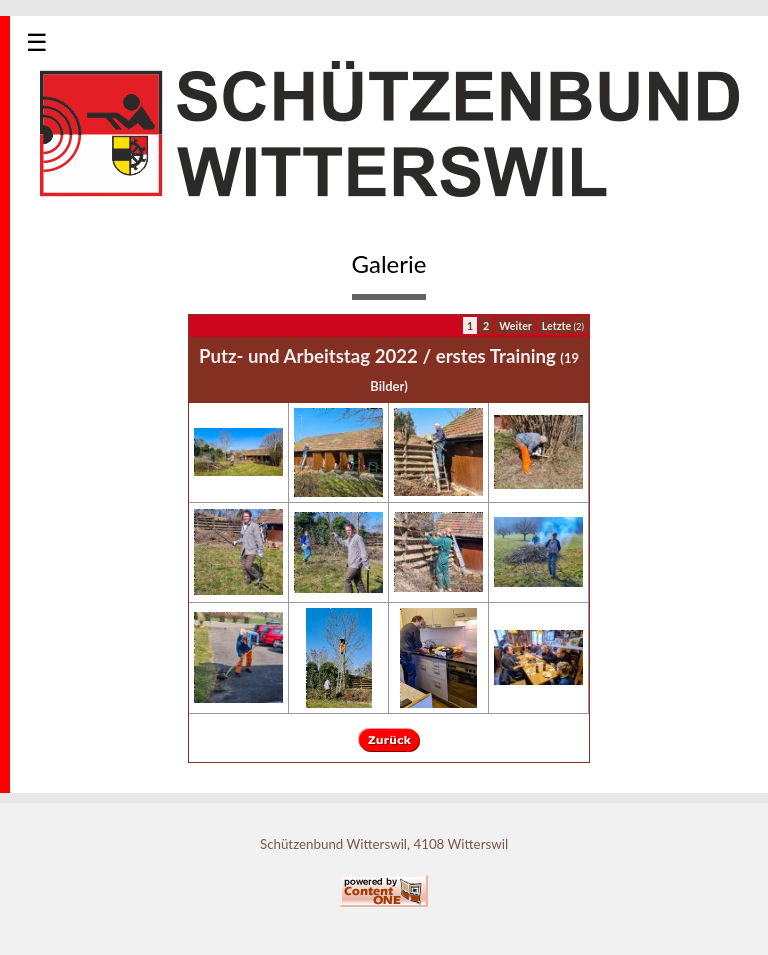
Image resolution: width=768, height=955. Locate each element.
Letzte (563, 325)
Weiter (515, 325)
